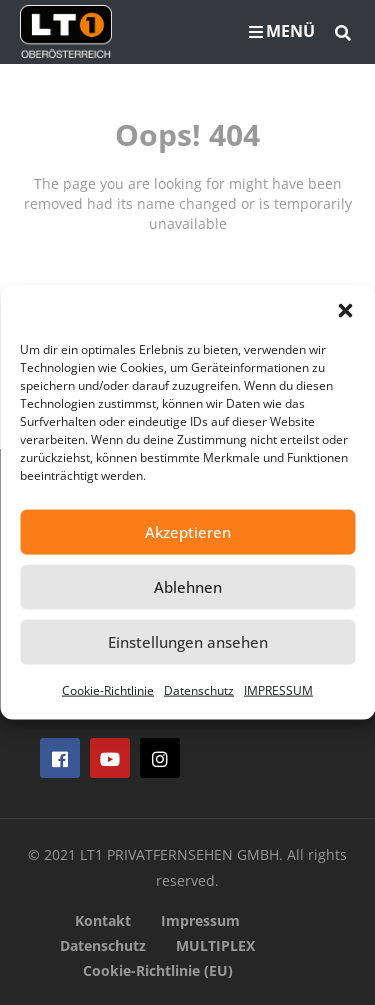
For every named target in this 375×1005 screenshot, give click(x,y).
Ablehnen (188, 587)
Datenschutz (199, 689)
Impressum (200, 920)
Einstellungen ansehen (188, 642)
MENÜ (282, 31)
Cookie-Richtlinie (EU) (158, 970)
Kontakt (103, 920)
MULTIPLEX (215, 945)
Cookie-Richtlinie (108, 689)
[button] (345, 310)
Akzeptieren (188, 532)
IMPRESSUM (278, 689)
